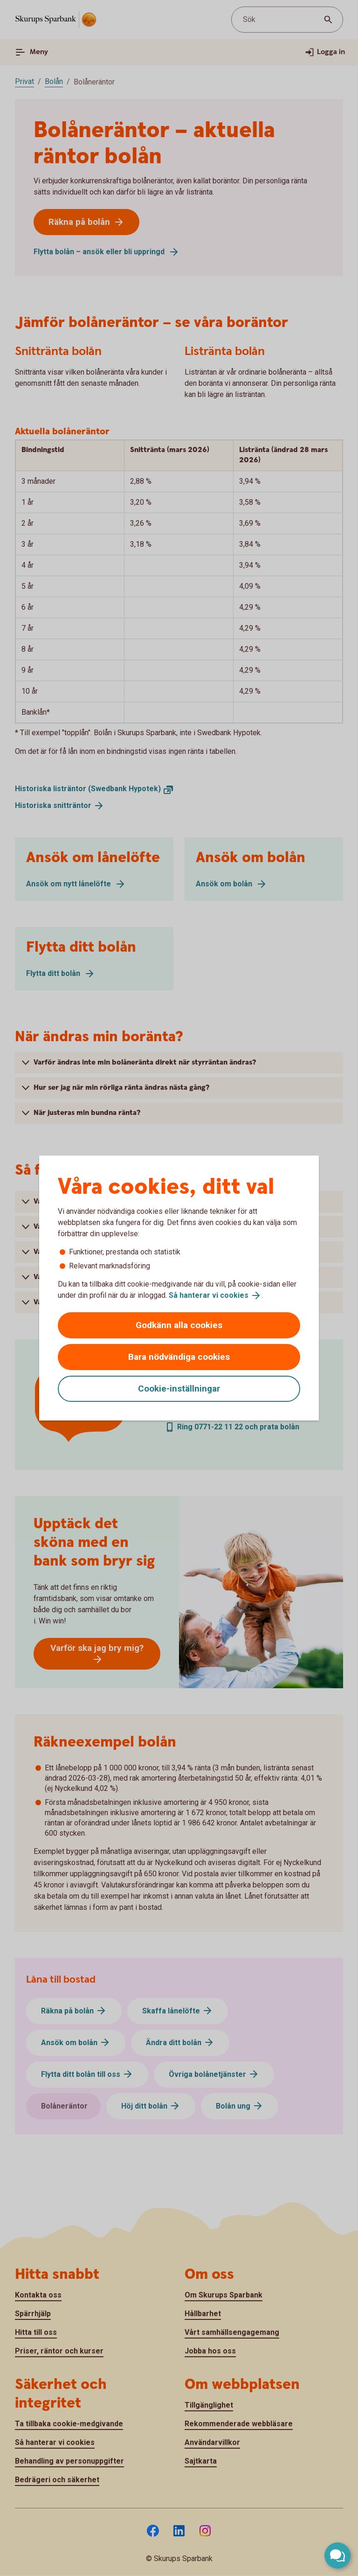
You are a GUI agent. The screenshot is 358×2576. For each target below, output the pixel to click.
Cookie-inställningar (179, 1388)
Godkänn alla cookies (179, 1325)
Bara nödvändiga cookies (179, 1356)
